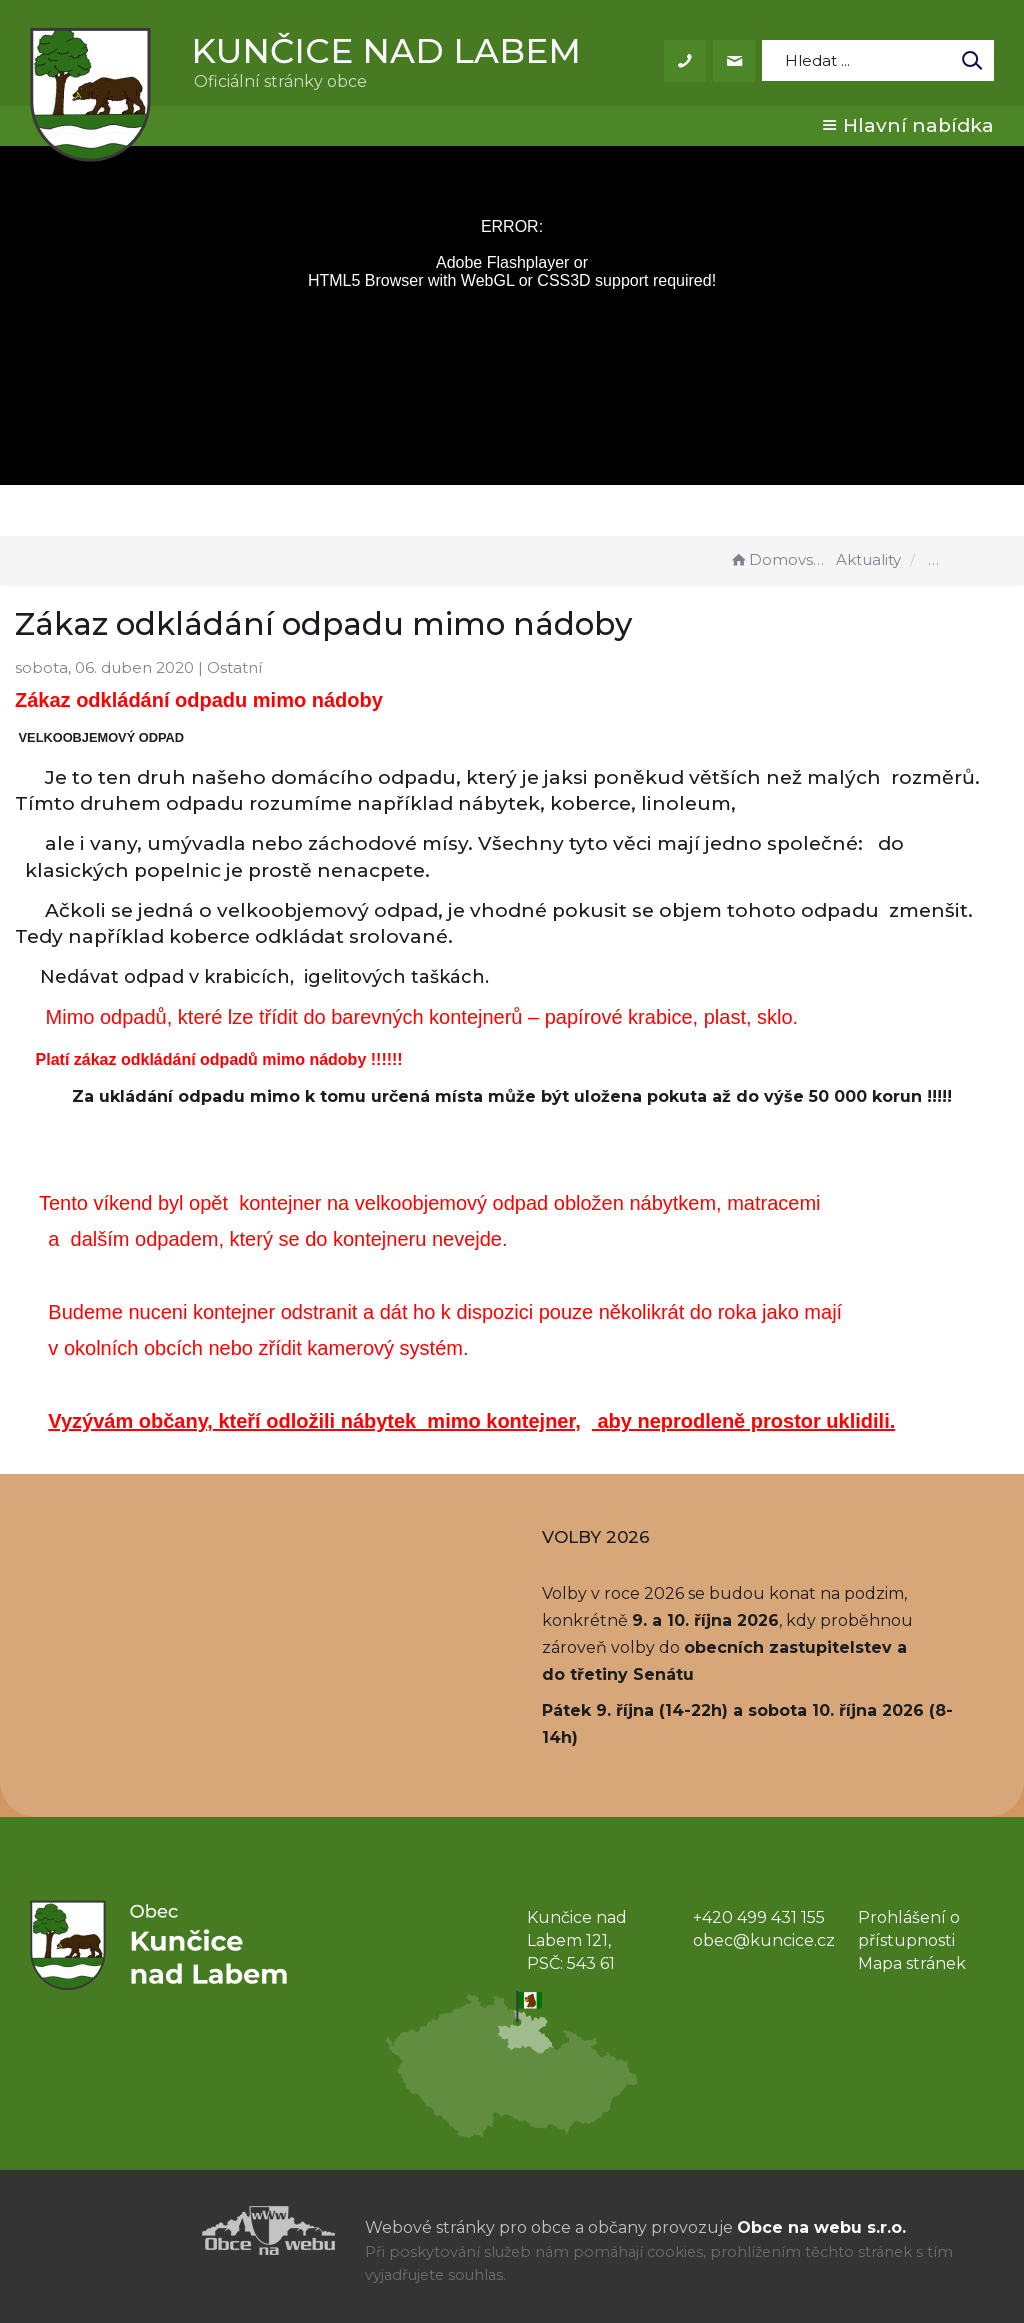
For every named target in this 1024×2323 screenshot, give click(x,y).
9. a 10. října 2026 (705, 1620)
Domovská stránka (780, 559)
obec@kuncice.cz (764, 1940)
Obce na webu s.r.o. (821, 2227)
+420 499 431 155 (759, 1917)
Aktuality (868, 559)
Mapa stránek (912, 1963)
